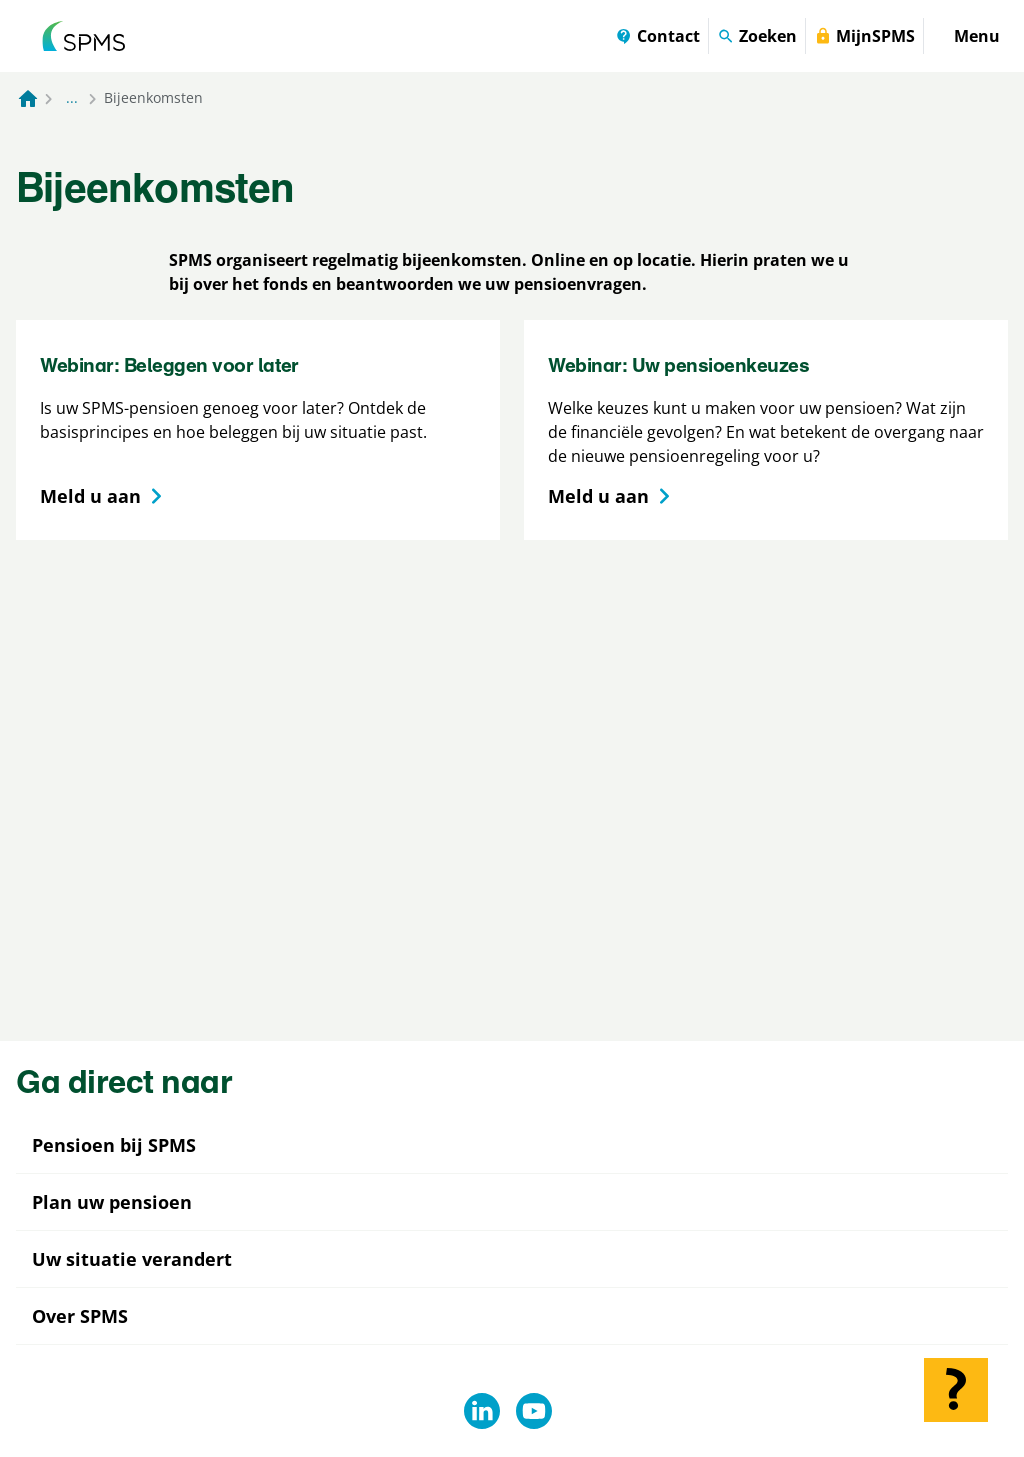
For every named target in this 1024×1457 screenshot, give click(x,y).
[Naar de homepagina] (28, 98)
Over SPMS (80, 1316)
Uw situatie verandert (132, 1259)
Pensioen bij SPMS (114, 1145)
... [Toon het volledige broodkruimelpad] (72, 97)
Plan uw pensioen (112, 1202)
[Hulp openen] (956, 1390)
